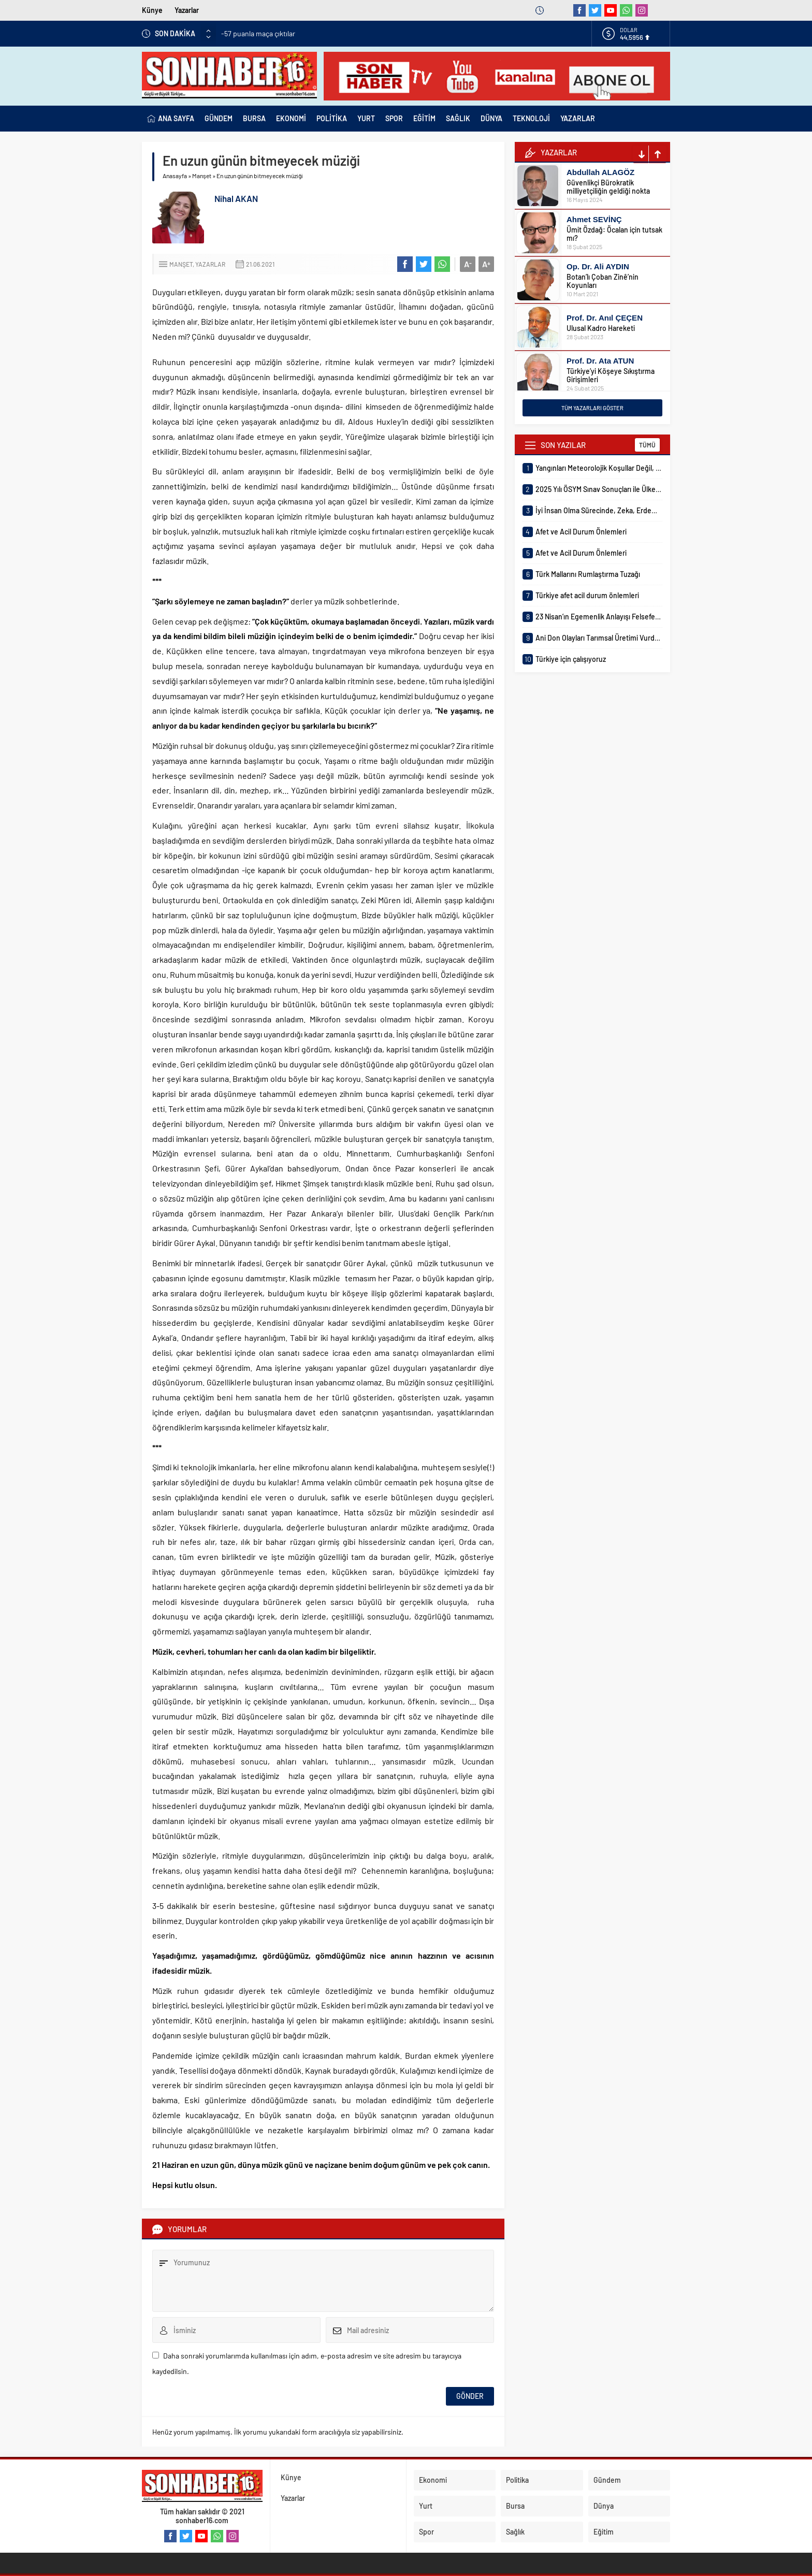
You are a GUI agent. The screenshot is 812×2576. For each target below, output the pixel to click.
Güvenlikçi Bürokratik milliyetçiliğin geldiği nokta (608, 186)
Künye (152, 10)
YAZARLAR (577, 118)
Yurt (425, 2505)
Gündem (607, 2480)
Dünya (603, 2505)
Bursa (515, 2505)
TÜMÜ (647, 444)
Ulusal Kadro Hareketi (601, 328)
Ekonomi (433, 2480)
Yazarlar (187, 10)
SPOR (394, 118)
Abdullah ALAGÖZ (600, 172)
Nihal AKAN (236, 198)
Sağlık (515, 2531)
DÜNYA (491, 118)
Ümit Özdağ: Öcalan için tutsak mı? (614, 233)
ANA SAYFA (170, 118)
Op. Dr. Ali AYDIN (598, 266)
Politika (517, 2480)
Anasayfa (175, 175)
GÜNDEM (219, 118)
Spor (426, 2531)
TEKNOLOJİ (531, 118)
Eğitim (603, 2531)
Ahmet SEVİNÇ (594, 219)
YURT (366, 118)
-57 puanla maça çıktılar (258, 33)
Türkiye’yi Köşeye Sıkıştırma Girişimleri (611, 375)
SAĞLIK (458, 118)
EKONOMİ (291, 118)
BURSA (254, 118)
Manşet (201, 175)
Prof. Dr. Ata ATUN (600, 360)
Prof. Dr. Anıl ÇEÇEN (605, 317)
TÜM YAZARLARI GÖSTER (592, 407)
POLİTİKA (331, 118)
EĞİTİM (424, 118)
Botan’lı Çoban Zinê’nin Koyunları (603, 281)
